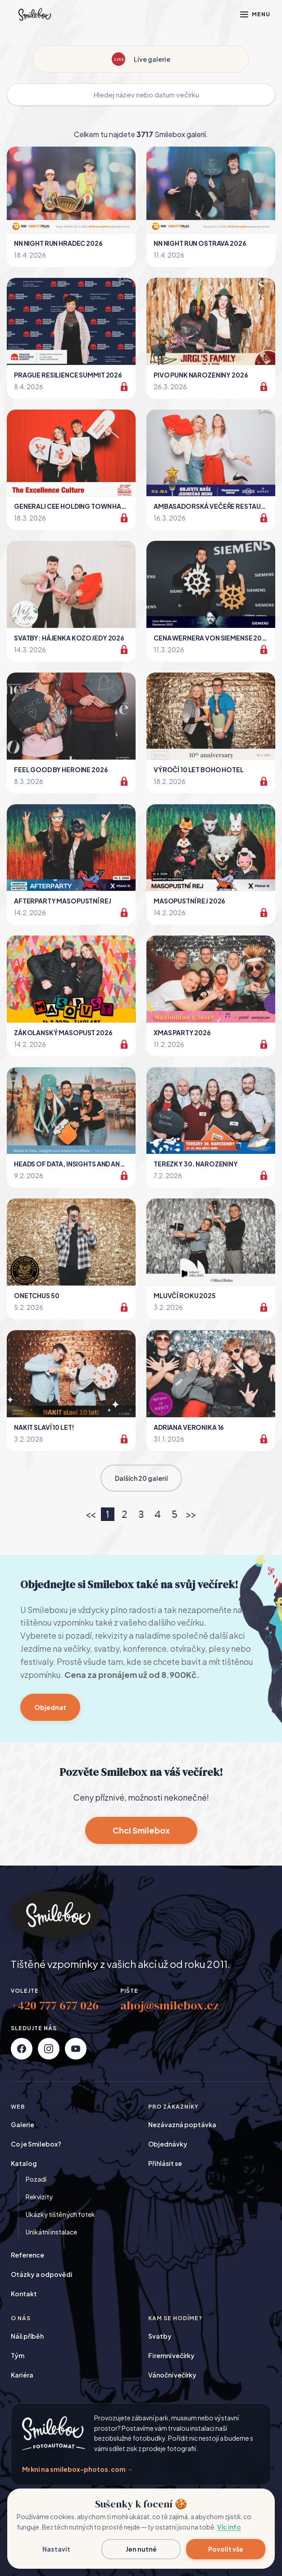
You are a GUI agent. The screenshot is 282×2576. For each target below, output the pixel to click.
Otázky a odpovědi (42, 2274)
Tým (17, 2355)
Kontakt (24, 2294)
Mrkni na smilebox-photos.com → (77, 2469)
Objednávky (167, 2144)
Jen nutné (141, 2549)
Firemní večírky (171, 2355)
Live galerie (141, 59)
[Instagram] (48, 2049)
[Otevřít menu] (255, 14)
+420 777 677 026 (55, 2005)
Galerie (22, 2124)
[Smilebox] (34, 14)
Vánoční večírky (172, 2375)
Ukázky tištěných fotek (60, 2214)
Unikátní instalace (51, 2232)
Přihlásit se (165, 2163)
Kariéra (22, 2375)
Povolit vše (225, 2549)
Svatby (160, 2336)
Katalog (24, 2163)
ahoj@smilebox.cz (169, 2005)
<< (91, 1514)
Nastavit (56, 2549)
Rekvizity (39, 2197)
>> (191, 1514)
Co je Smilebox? (36, 2144)
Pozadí (36, 2179)
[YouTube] (75, 2049)
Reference (27, 2255)
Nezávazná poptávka (182, 2124)
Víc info (229, 2527)
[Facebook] (21, 2049)
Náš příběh (27, 2336)
